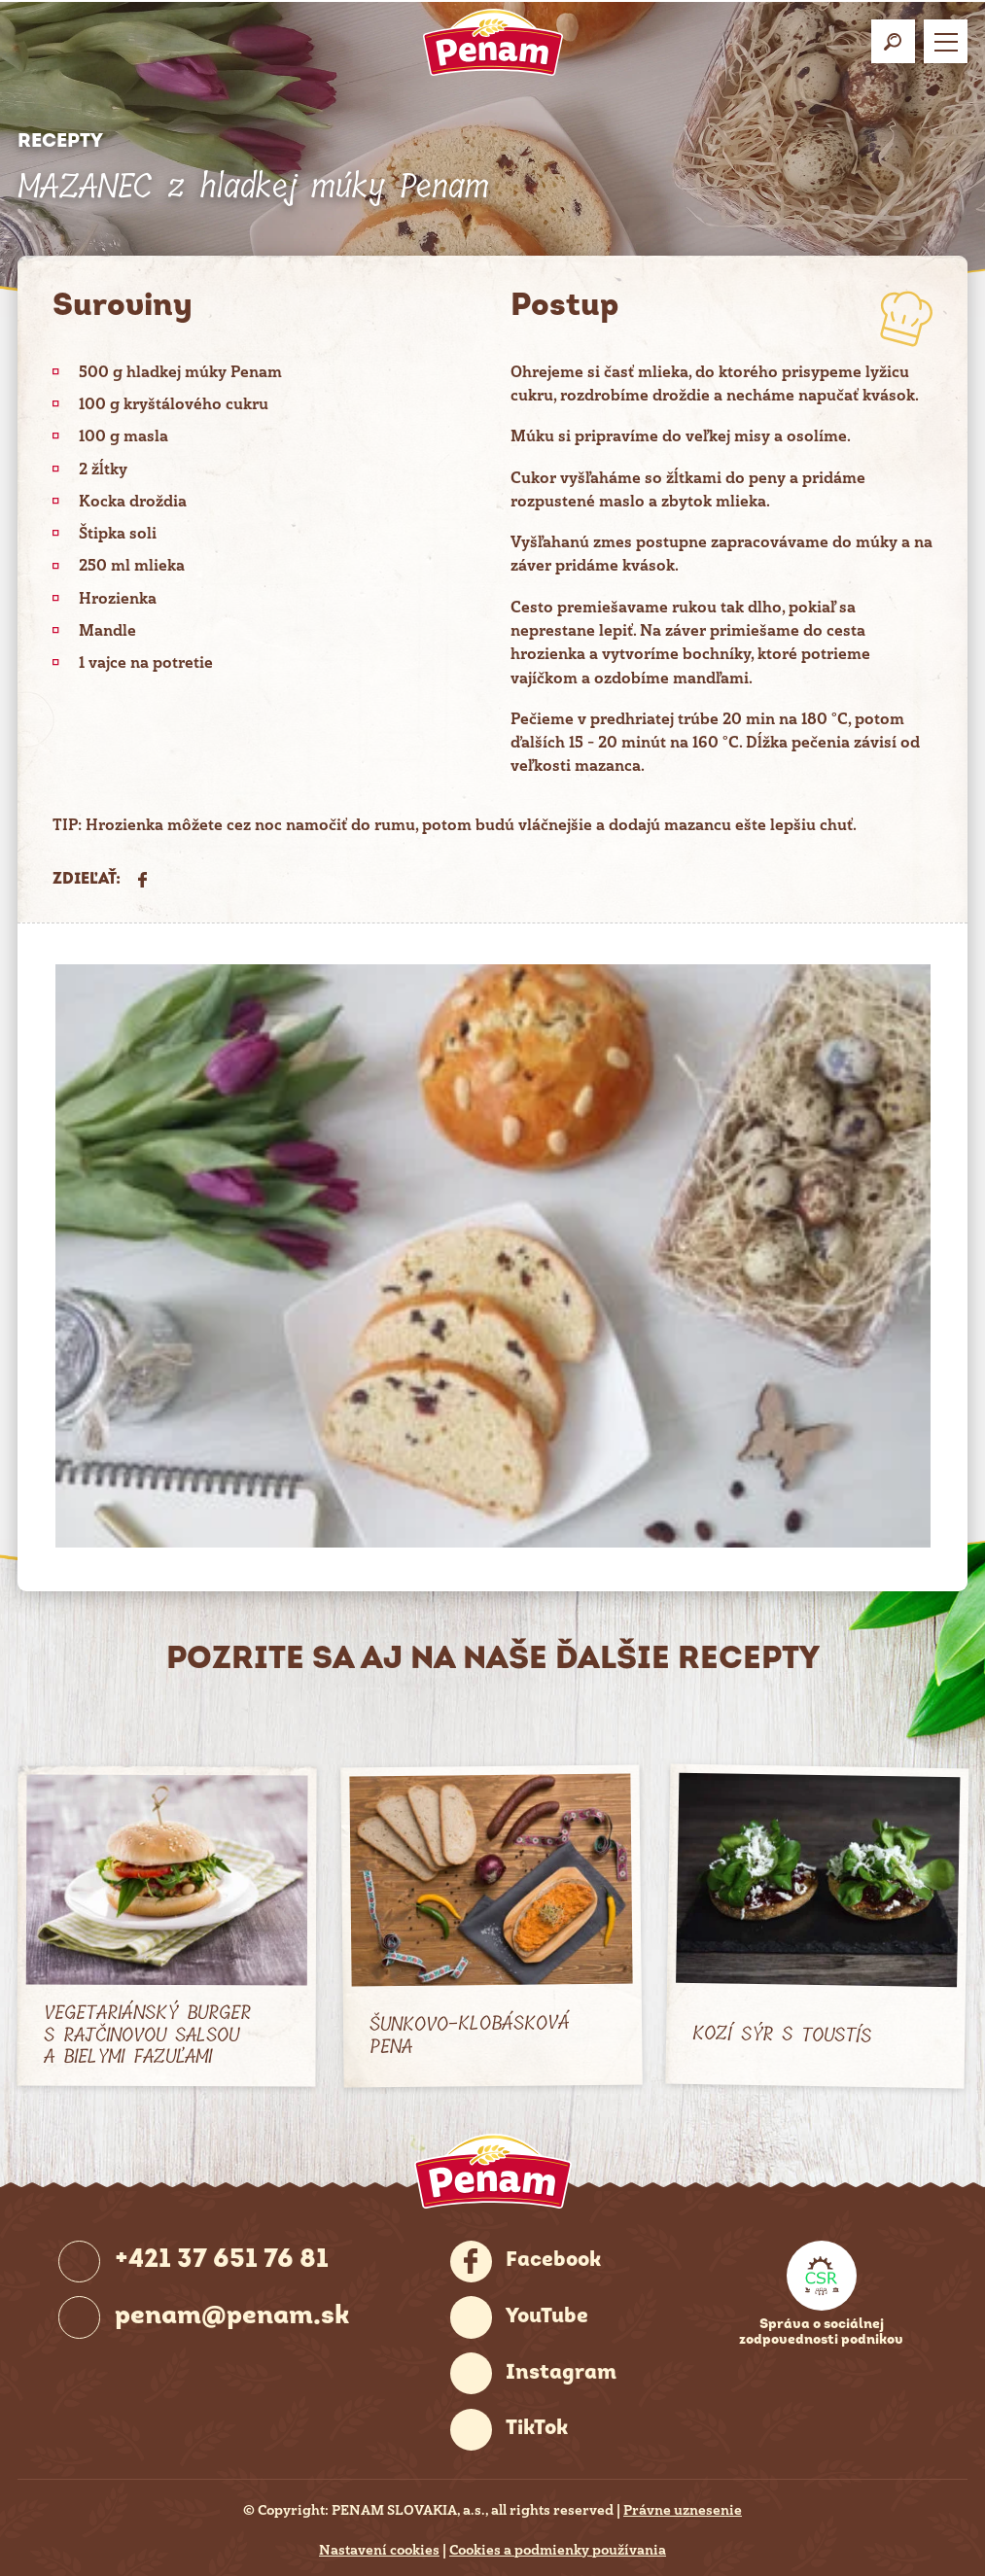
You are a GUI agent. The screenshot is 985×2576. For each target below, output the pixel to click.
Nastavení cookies (379, 2550)
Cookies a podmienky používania (557, 2550)
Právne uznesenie (682, 2510)
